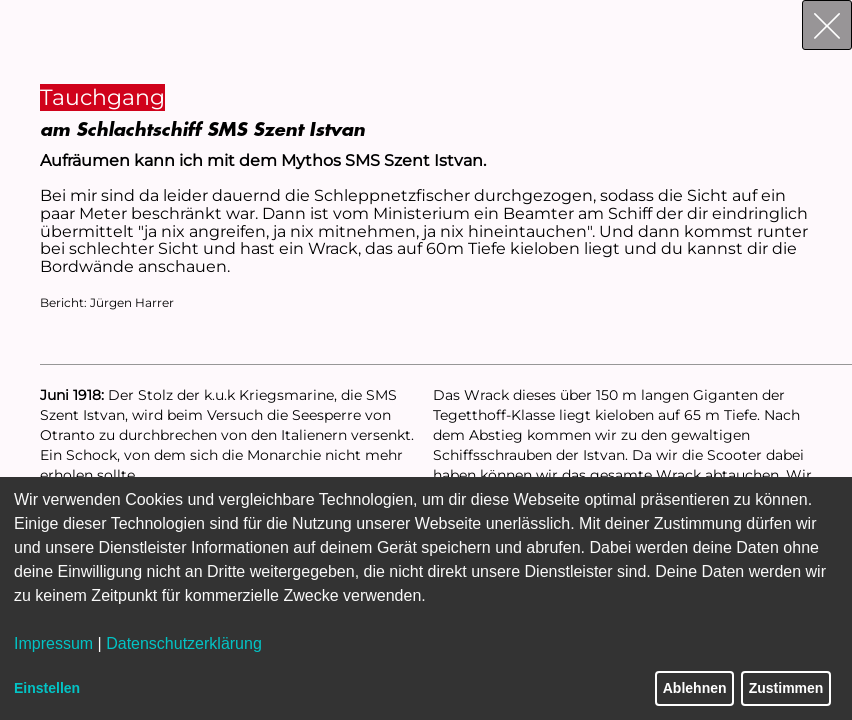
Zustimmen (786, 688)
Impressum (53, 643)
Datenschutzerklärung (184, 643)
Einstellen (47, 688)
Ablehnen (695, 688)
